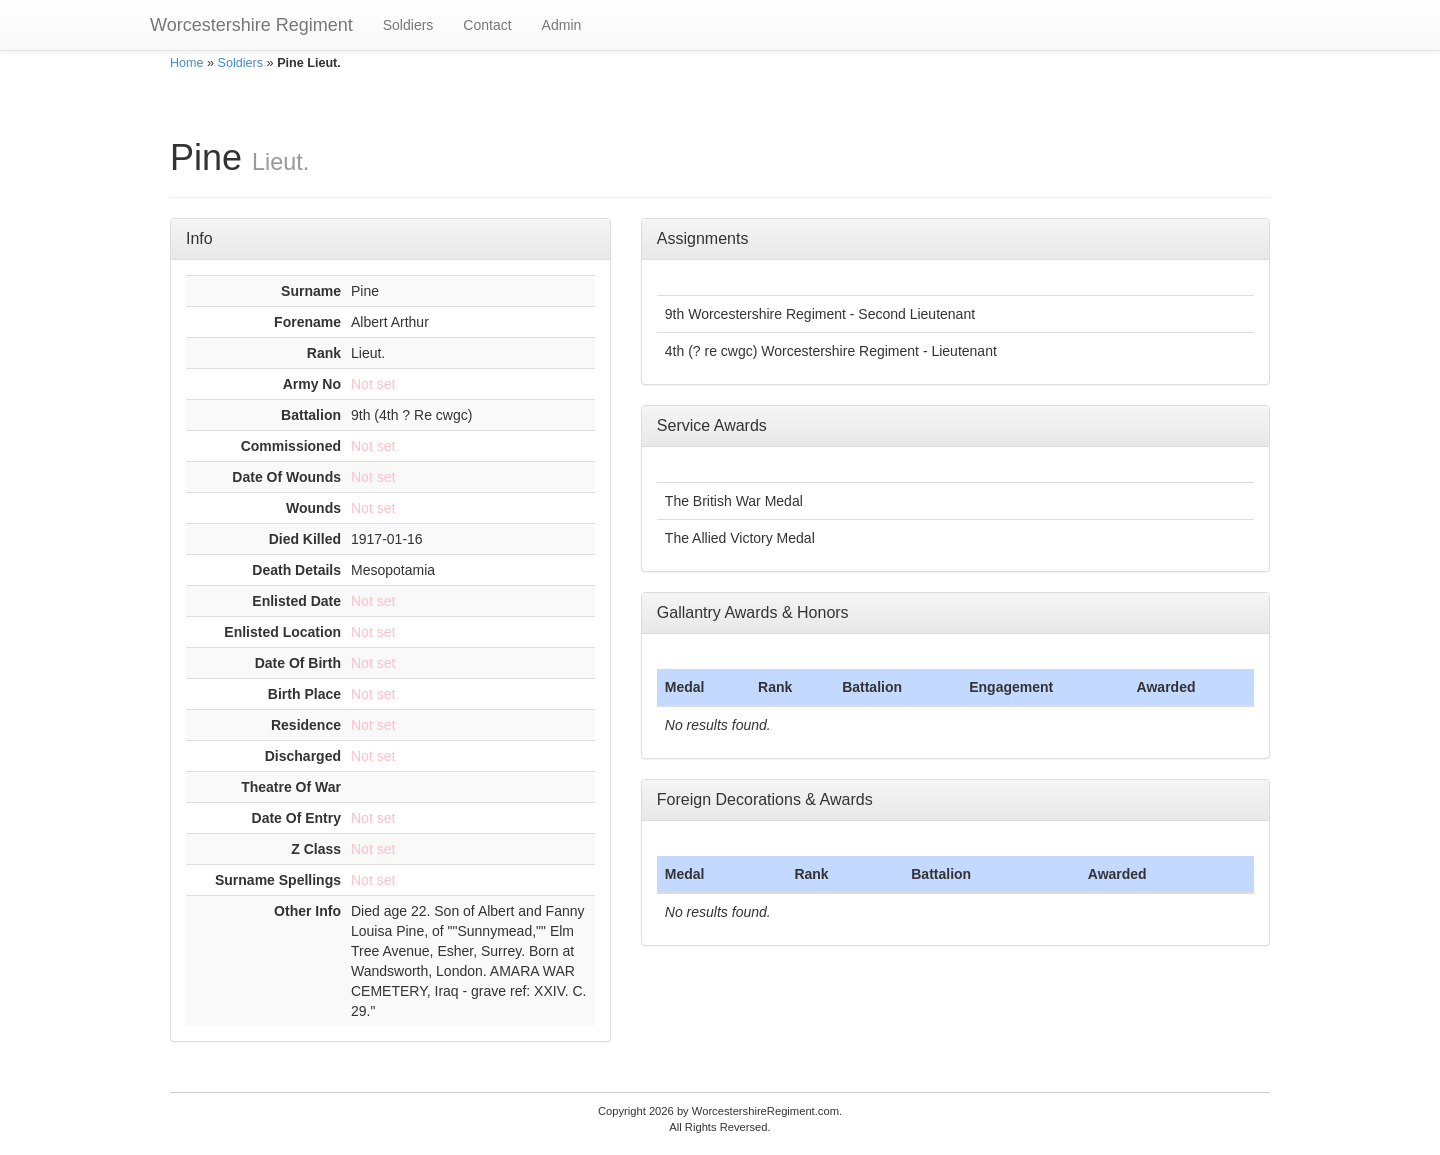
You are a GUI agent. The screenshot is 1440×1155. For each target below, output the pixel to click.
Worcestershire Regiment (251, 25)
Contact (487, 25)
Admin (562, 25)
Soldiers (408, 25)
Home (187, 63)
